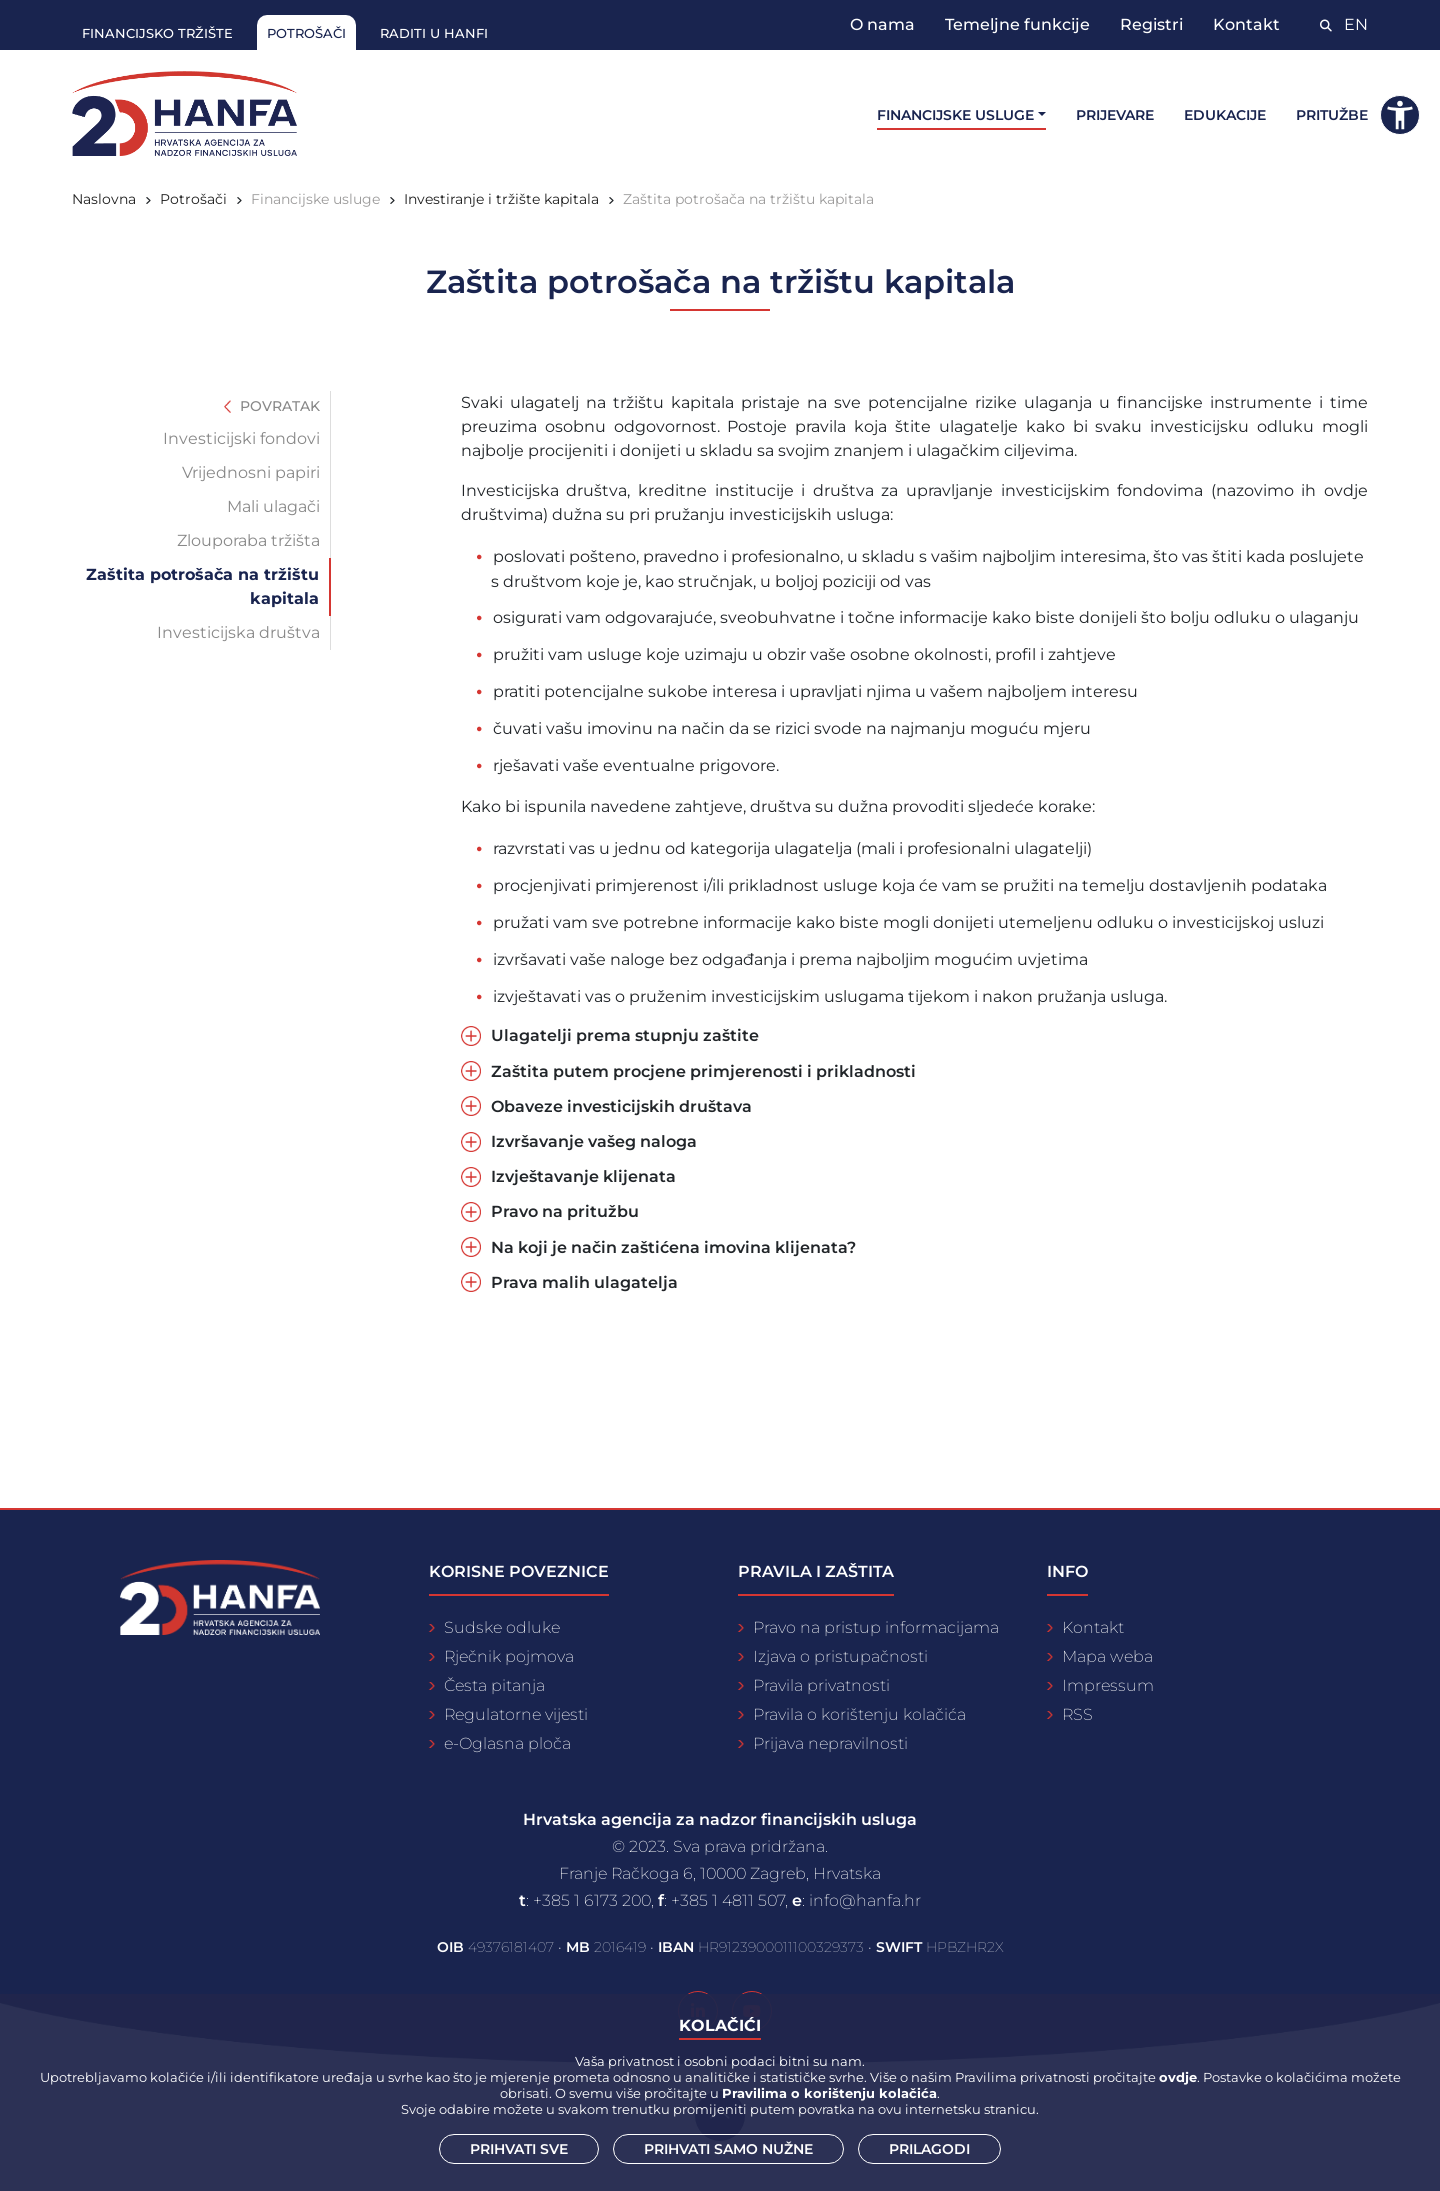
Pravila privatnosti (821, 1685)
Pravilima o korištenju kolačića (829, 2093)
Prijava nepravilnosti (830, 1743)
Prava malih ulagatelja (584, 1282)
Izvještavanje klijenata (583, 1176)
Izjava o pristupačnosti (840, 1656)
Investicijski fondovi (241, 438)
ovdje (1178, 2077)
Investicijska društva (238, 632)
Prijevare (1115, 115)
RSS (1077, 1714)
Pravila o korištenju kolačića (859, 1714)
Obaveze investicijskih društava (621, 1106)
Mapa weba (1107, 1656)
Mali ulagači (273, 506)
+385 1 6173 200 (592, 1900)
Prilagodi (929, 2149)
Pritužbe (1332, 115)
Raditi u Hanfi (434, 33)
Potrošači (306, 33)
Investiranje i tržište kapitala (501, 199)
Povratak (272, 406)
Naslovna (104, 199)
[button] (1400, 115)
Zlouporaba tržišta (248, 540)
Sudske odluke (502, 1627)
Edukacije (1225, 115)
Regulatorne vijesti (516, 1714)
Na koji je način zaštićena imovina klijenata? (673, 1247)
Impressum (1108, 1685)
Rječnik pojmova (509, 1656)
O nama (882, 24)
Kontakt (1246, 24)
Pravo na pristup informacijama (876, 1627)
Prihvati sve (519, 2149)
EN (1356, 24)
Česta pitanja (494, 1685)
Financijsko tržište (157, 33)
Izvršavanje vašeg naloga (594, 1141)
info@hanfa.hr (865, 1900)
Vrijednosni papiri (251, 472)
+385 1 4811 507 (728, 1900)
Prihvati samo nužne (728, 2149)
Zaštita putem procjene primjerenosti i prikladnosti (703, 1071)
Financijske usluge (315, 199)
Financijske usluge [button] (955, 115)
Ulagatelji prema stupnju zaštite (625, 1035)
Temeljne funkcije (1017, 24)
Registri (1151, 24)
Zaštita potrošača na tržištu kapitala (748, 199)
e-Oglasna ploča (507, 1743)
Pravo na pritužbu (565, 1211)
